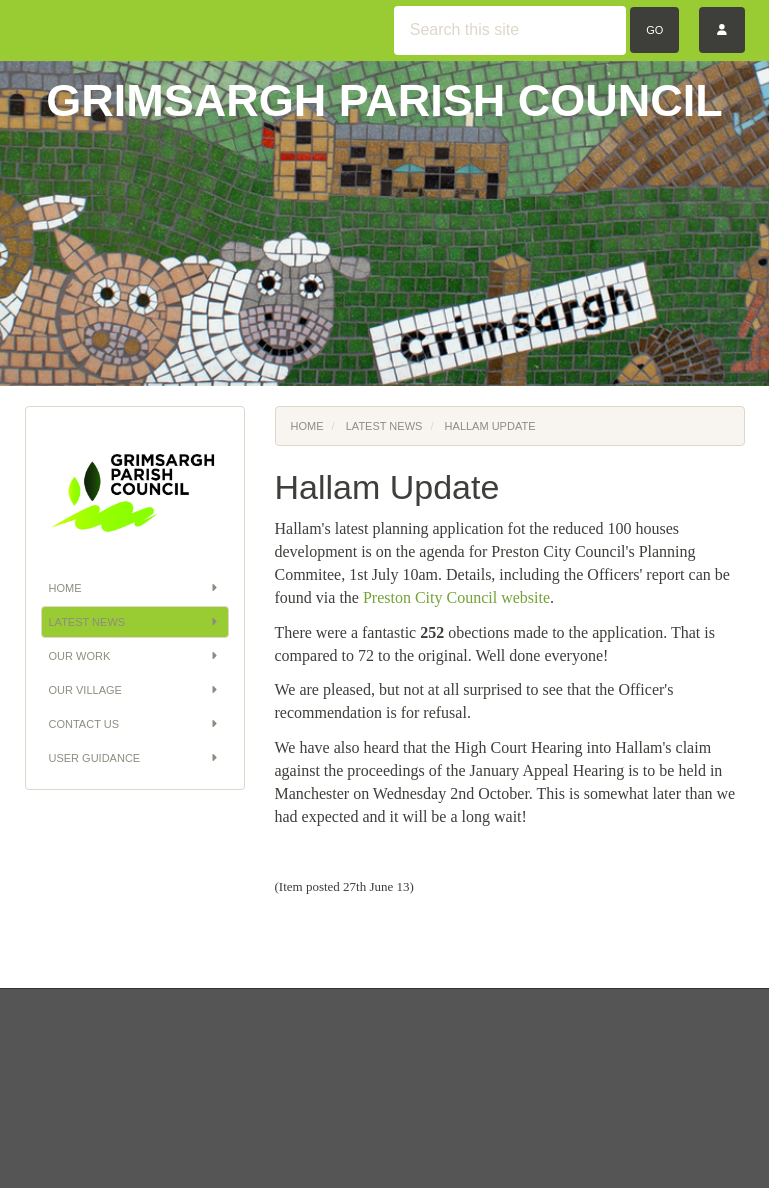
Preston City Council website (456, 597)
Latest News (135, 622)
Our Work (135, 656)
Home (135, 588)
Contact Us (135, 724)
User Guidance (135, 758)
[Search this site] (510, 30)
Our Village (135, 690)
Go (654, 30)
